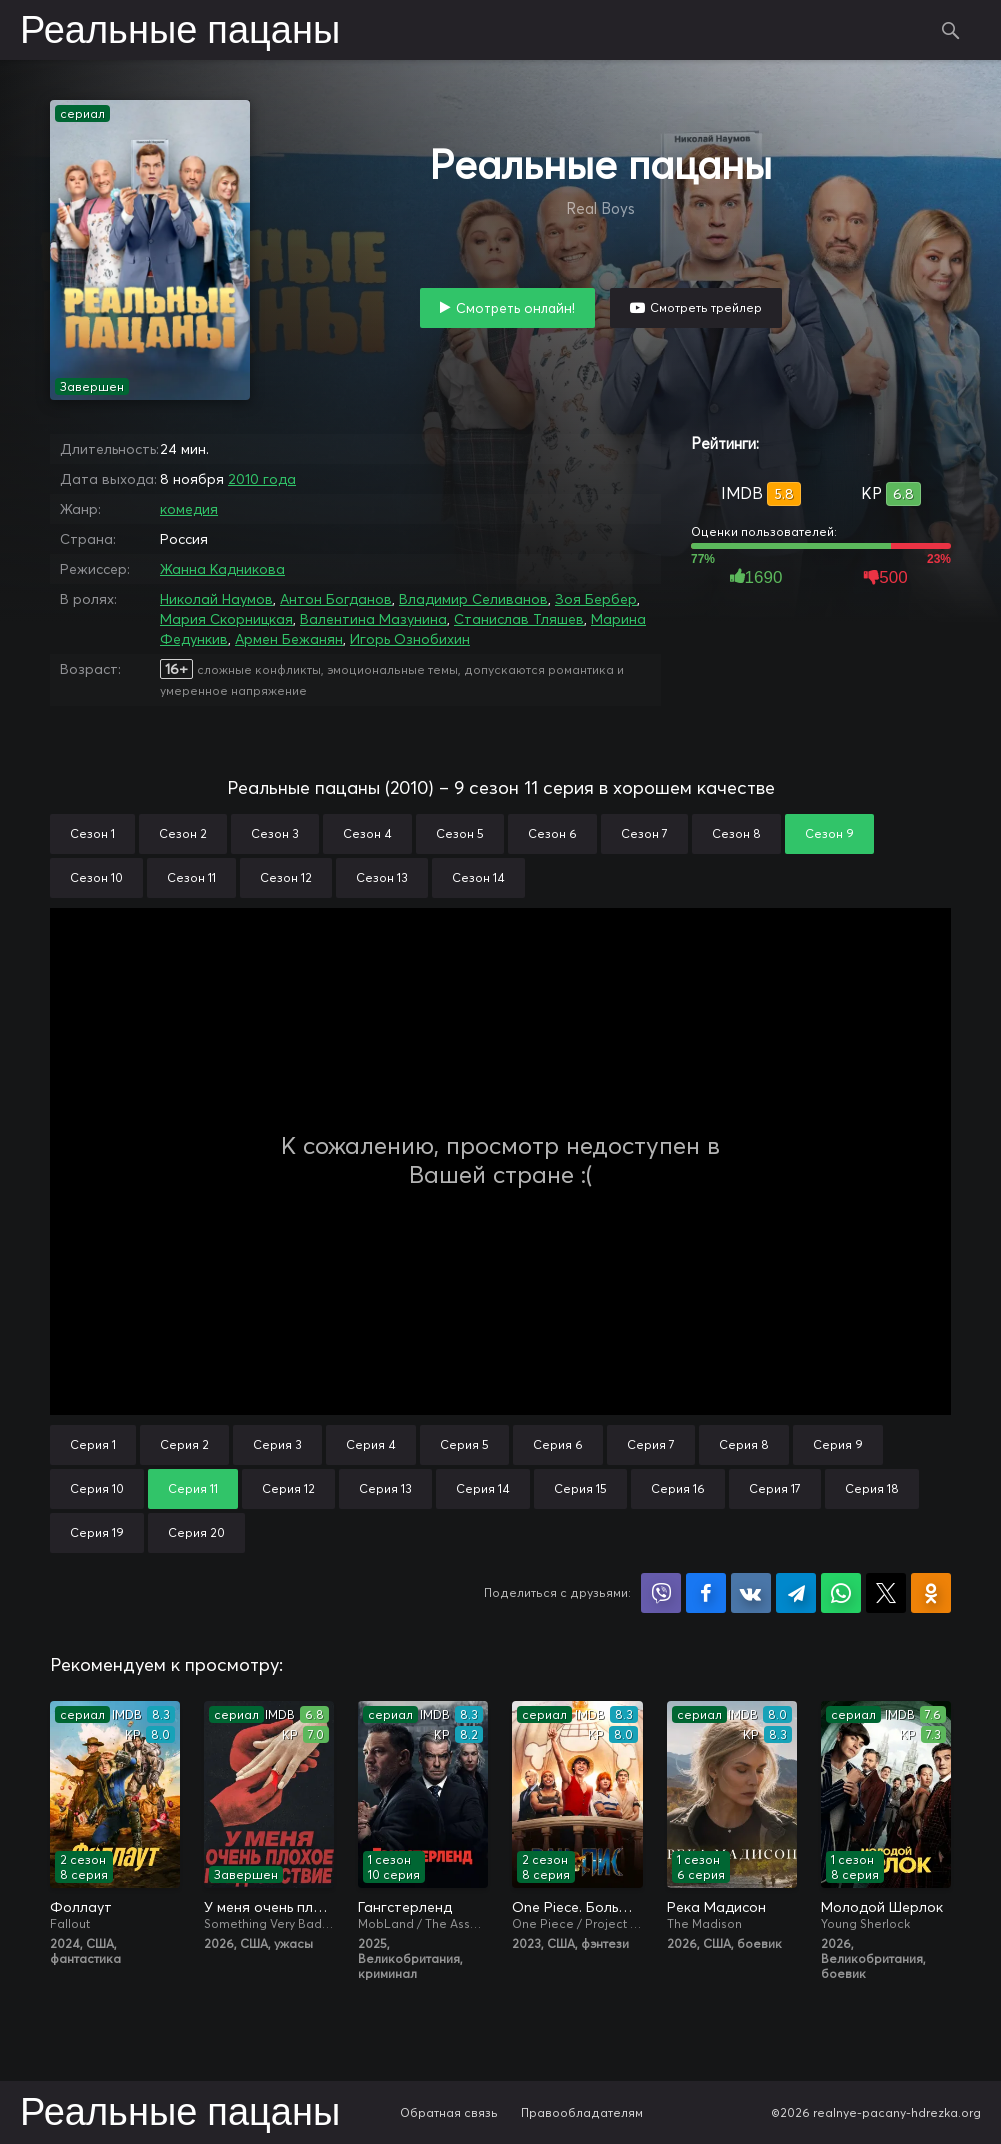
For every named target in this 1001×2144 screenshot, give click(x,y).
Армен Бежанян (289, 639)
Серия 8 (744, 1444)
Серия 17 (775, 1488)
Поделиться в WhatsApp (841, 1593)
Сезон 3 (275, 833)
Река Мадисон (716, 1907)
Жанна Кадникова (222, 569)
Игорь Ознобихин (410, 639)
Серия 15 (580, 1488)
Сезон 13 (382, 877)
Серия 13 (385, 1488)
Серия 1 (93, 1444)
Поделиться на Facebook (706, 1593)
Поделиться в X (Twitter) (886, 1593)
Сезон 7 (644, 833)
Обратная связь (449, 2112)
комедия (189, 509)
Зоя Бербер (596, 599)
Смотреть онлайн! (515, 308)
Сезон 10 (96, 877)
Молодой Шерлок (882, 1907)
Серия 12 (288, 1488)
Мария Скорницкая (226, 619)
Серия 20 (196, 1532)
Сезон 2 (183, 833)
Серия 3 (277, 1444)
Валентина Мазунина (373, 619)
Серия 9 (838, 1444)
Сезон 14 (478, 877)
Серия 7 (651, 1444)
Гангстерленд (405, 1907)
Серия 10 (97, 1488)
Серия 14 (483, 1488)
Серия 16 (678, 1488)
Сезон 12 (286, 877)
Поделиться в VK (751, 1593)
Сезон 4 (367, 833)
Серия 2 (184, 1444)
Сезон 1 (92, 833)
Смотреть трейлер (706, 307)
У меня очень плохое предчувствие (269, 1907)
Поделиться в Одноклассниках (931, 1593)
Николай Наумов (216, 599)
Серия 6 (558, 1444)
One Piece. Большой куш (577, 1907)
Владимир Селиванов (473, 599)
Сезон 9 (829, 833)
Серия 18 (872, 1488)
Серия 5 (464, 1444)
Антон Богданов (336, 599)
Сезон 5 (460, 833)
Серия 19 (97, 1532)
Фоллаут (81, 1907)
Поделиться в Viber (661, 1593)
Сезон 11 (191, 877)
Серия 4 (371, 1444)
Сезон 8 (736, 833)
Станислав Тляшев (519, 619)
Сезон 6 (552, 833)
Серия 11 (193, 1488)
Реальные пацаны (180, 32)
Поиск (951, 30)
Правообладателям (582, 2112)
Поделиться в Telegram (796, 1593)
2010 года (262, 479)
